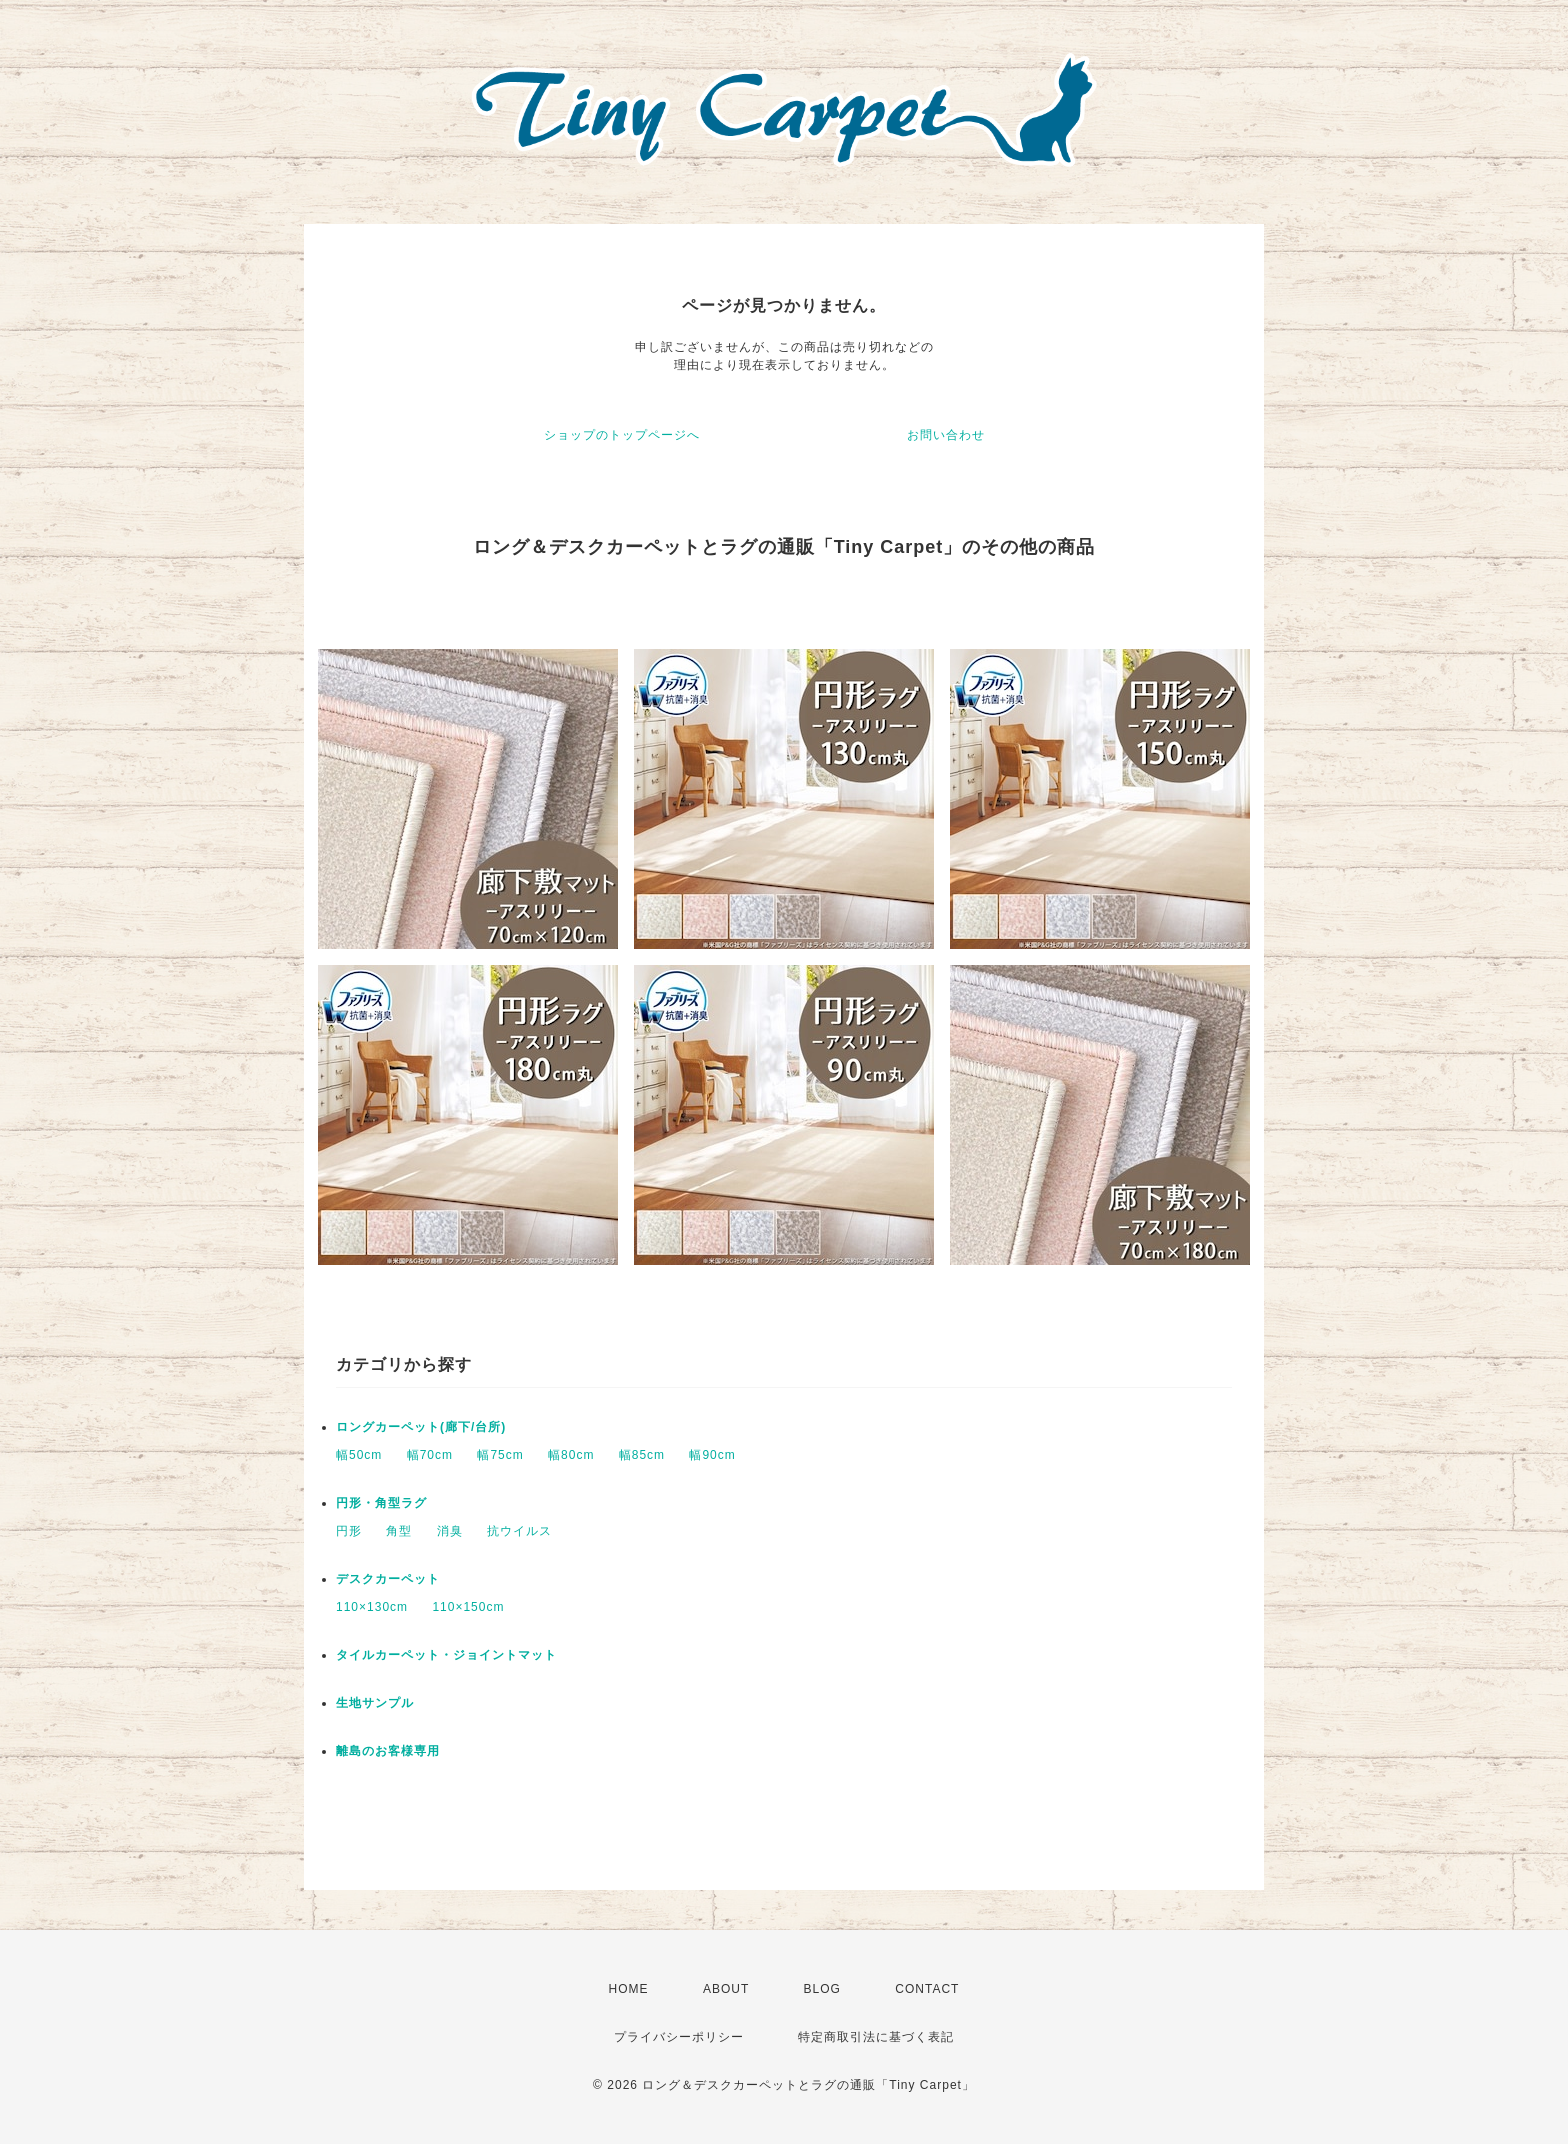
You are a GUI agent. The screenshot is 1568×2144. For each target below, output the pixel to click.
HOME (629, 1989)
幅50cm (359, 1455)
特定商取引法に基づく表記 (876, 2037)
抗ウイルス (519, 1531)
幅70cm (430, 1455)
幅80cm (571, 1455)
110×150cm (468, 1607)
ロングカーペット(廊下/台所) (421, 1427)
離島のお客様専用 (388, 1751)
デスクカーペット (388, 1579)
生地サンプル (375, 1703)
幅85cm (642, 1455)
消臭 (450, 1531)
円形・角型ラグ (381, 1503)
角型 (399, 1531)
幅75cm (500, 1455)
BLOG (822, 1989)
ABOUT (726, 1989)
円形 (349, 1531)
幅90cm (712, 1455)
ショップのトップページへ (622, 435)
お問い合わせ (946, 435)
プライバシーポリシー (679, 2037)
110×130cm (372, 1607)
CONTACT (927, 1989)
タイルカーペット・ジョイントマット (446, 1655)
